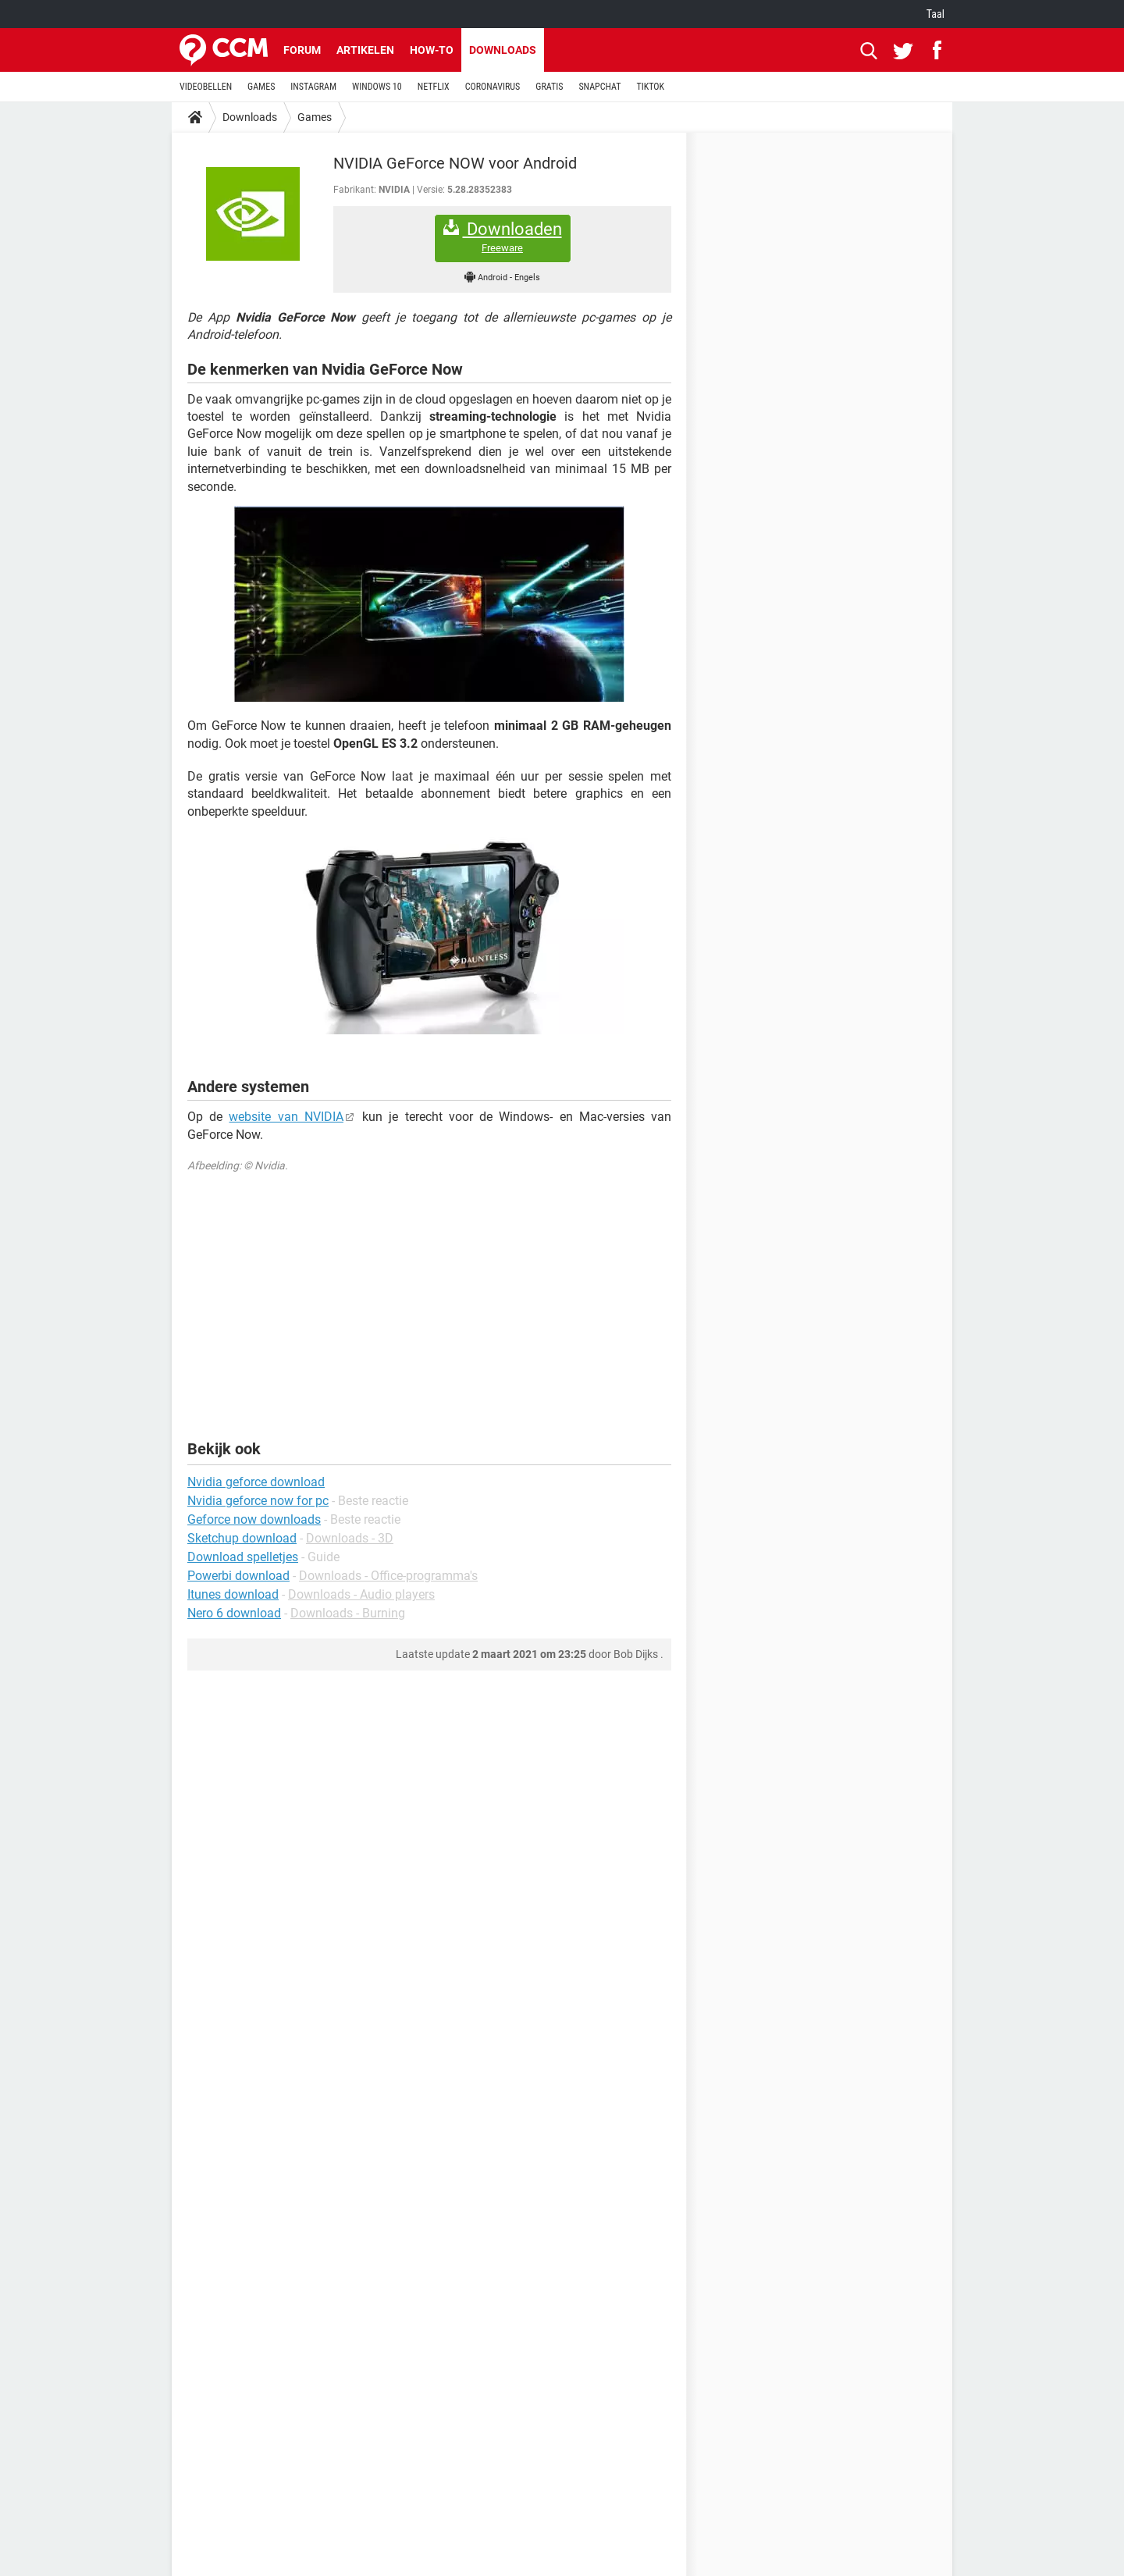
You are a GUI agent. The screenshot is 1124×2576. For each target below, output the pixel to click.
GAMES (261, 86)
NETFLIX (434, 86)
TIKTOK (650, 86)
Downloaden (502, 236)
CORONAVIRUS (493, 86)
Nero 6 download (234, 1613)
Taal (935, 14)
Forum (302, 50)
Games (314, 117)
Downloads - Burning (347, 1613)
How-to (432, 50)
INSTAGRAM (313, 86)
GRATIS (549, 86)
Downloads (502, 50)
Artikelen (365, 50)
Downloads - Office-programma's (388, 1575)
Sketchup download (242, 1538)
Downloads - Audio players (361, 1594)
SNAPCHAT (599, 86)
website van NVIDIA (286, 1116)
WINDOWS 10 (377, 86)
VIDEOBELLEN (206, 86)
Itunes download (233, 1594)
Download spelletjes (242, 1557)
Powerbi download (238, 1575)
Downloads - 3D (349, 1538)
